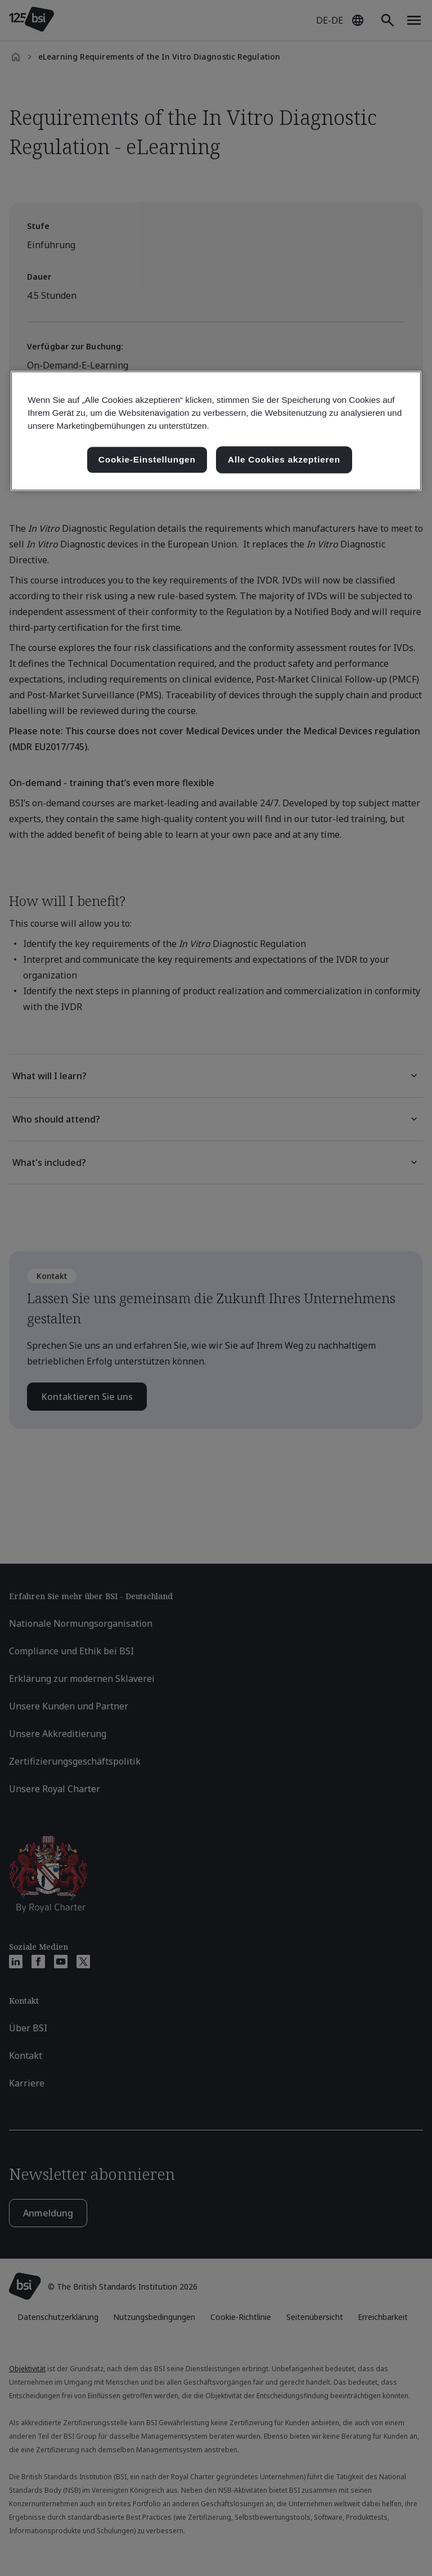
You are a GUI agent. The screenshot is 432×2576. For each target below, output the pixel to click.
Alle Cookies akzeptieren (284, 459)
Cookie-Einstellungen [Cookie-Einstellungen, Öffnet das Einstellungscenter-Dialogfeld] (147, 459)
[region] (216, 431)
